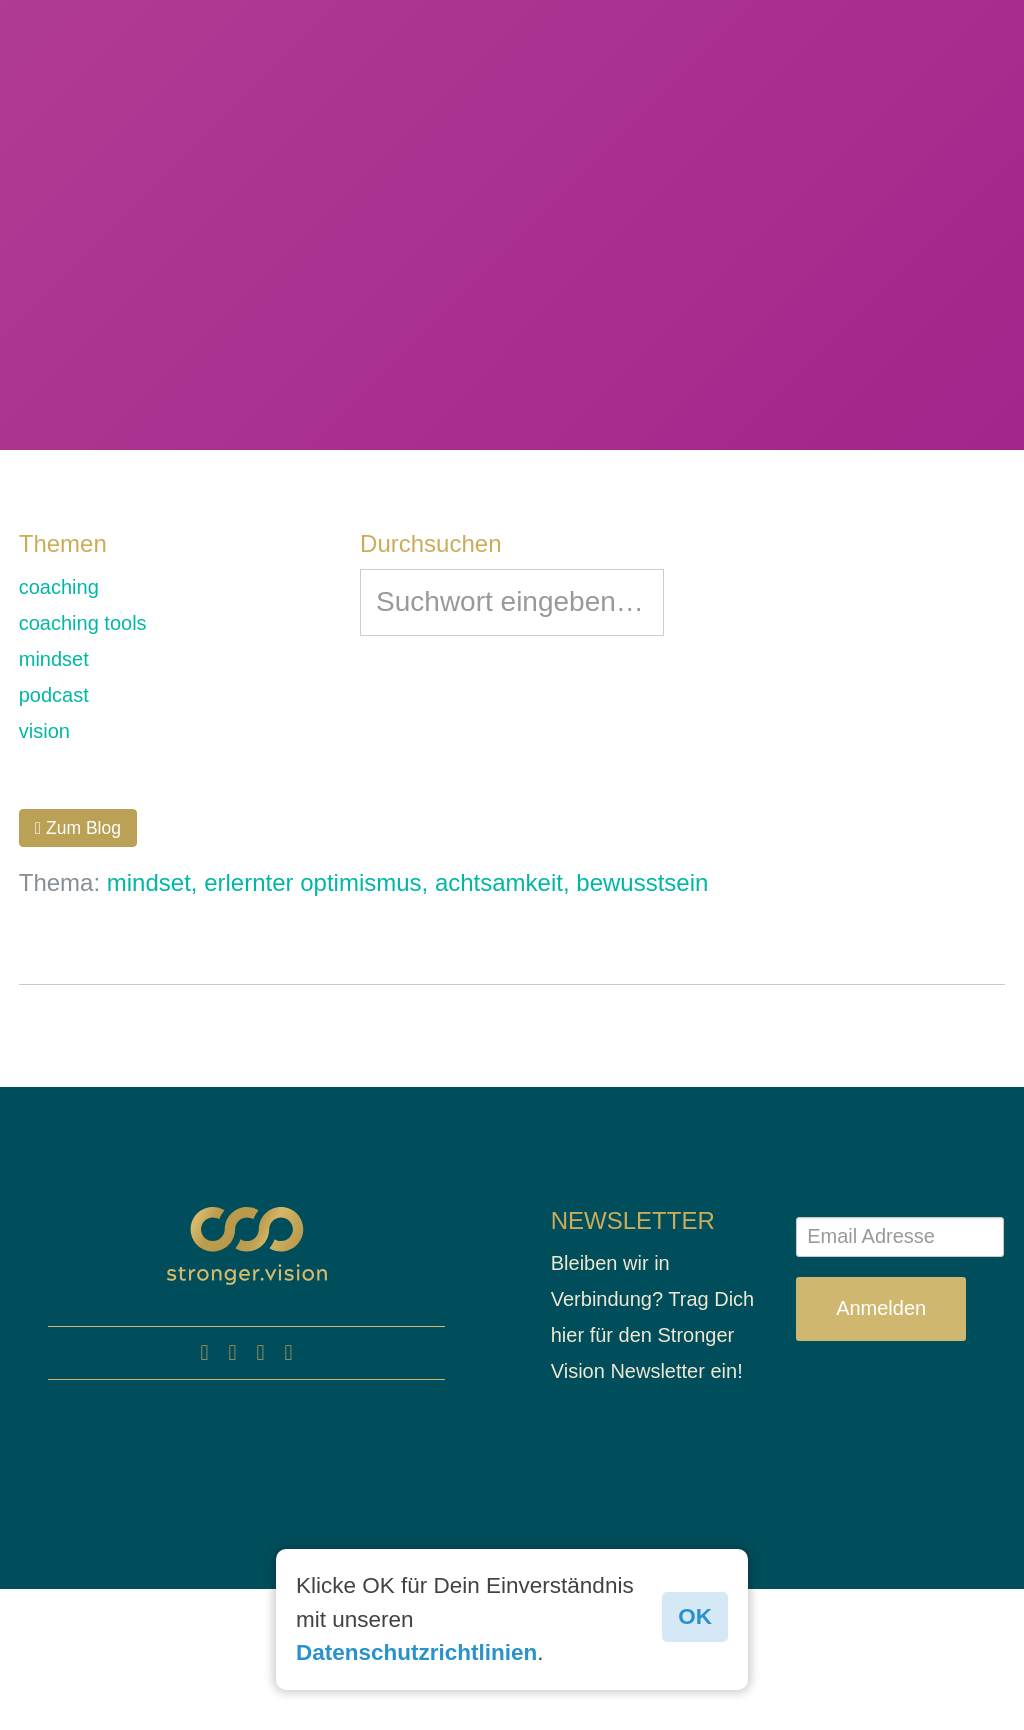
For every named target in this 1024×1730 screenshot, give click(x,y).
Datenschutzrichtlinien (416, 1652)
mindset (54, 659)
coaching (59, 587)
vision (44, 731)
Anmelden (881, 1308)
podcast (54, 695)
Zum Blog (78, 828)
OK (695, 1616)
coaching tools (83, 623)
